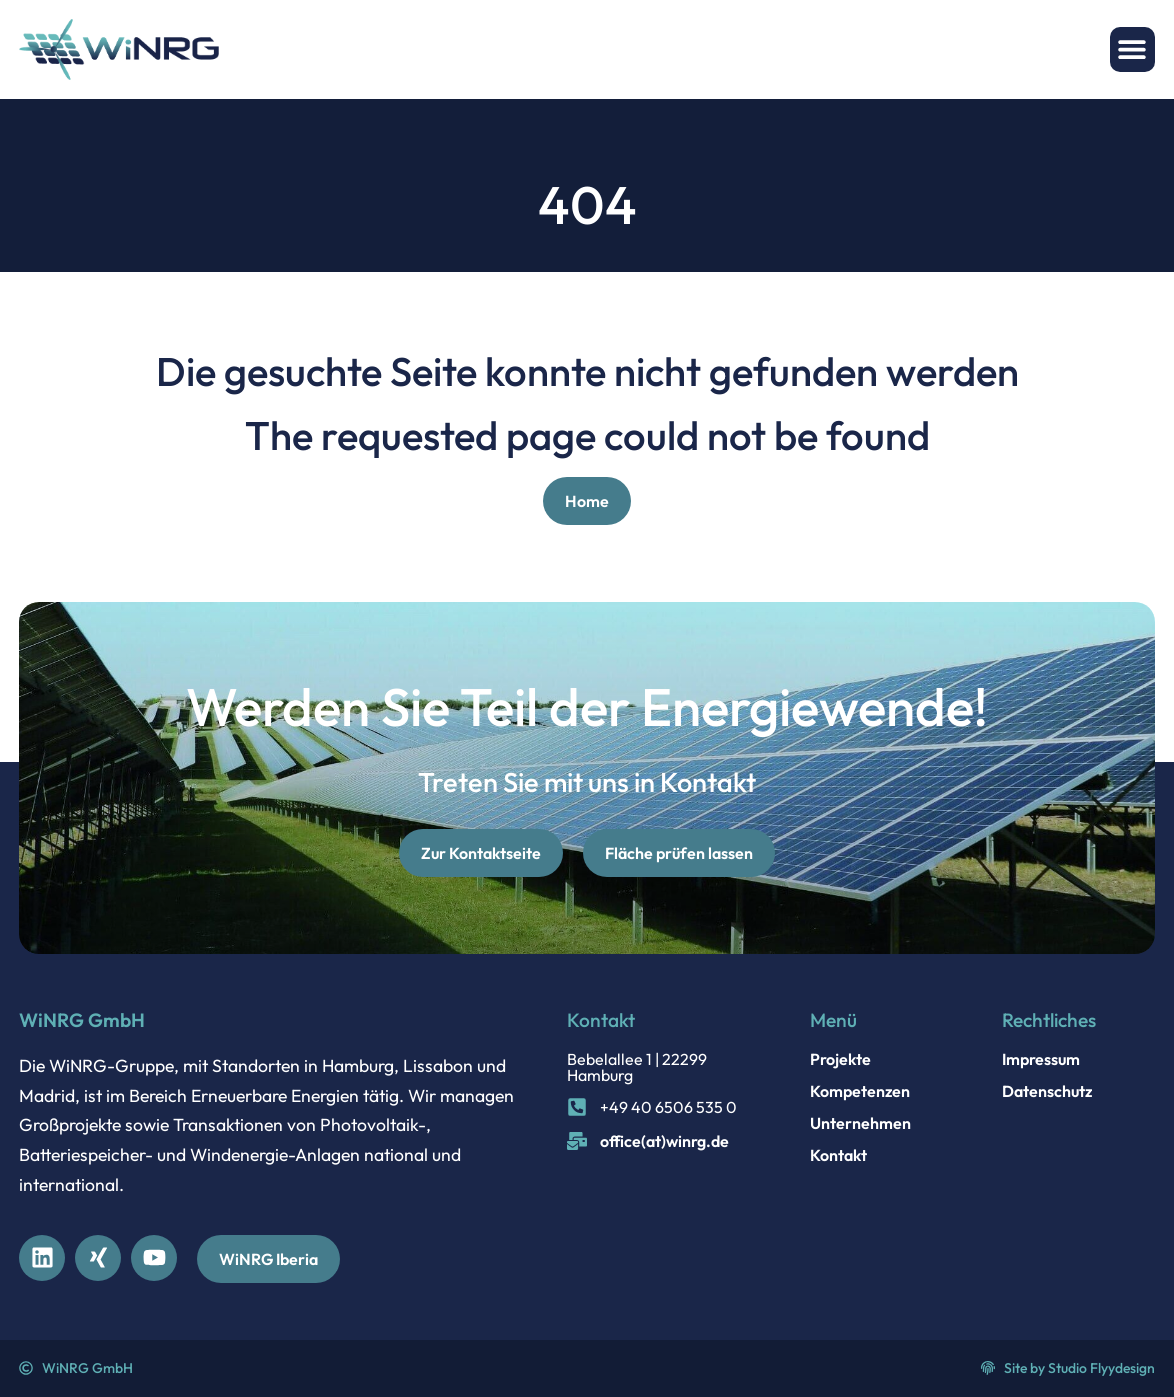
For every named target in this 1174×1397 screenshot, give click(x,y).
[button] (1132, 49)
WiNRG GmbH (82, 1020)
